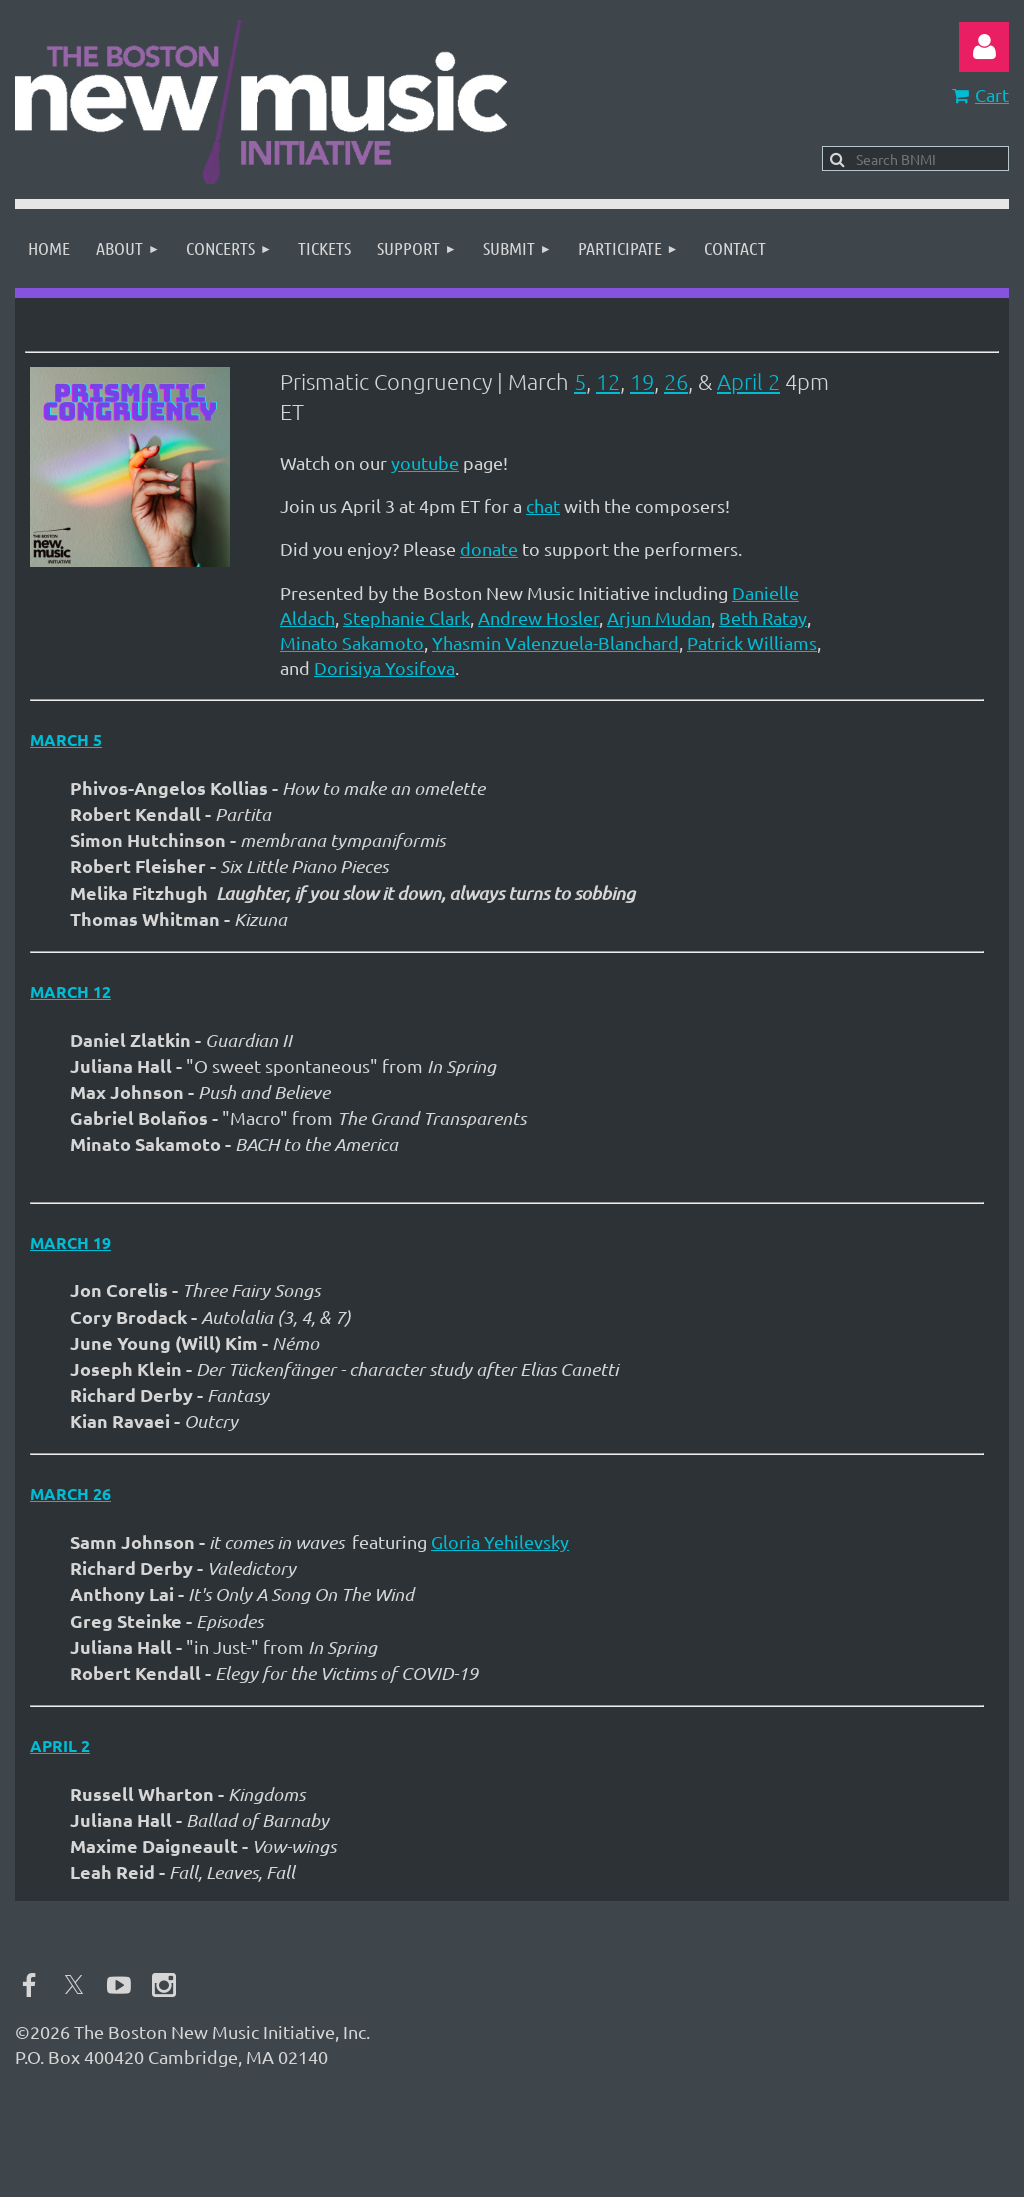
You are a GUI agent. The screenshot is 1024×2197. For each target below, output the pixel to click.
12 (608, 381)
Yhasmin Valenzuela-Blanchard (555, 642)
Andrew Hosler (538, 617)
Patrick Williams (752, 642)
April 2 (748, 381)
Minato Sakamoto (352, 642)
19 (642, 381)
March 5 (66, 739)
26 (676, 381)
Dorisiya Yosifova (384, 667)
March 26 (70, 1493)
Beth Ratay (763, 617)
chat (543, 505)
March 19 (70, 1242)
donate (489, 548)
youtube (425, 462)
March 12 (70, 991)
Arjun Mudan (659, 617)
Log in (984, 47)
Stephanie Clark (406, 617)
